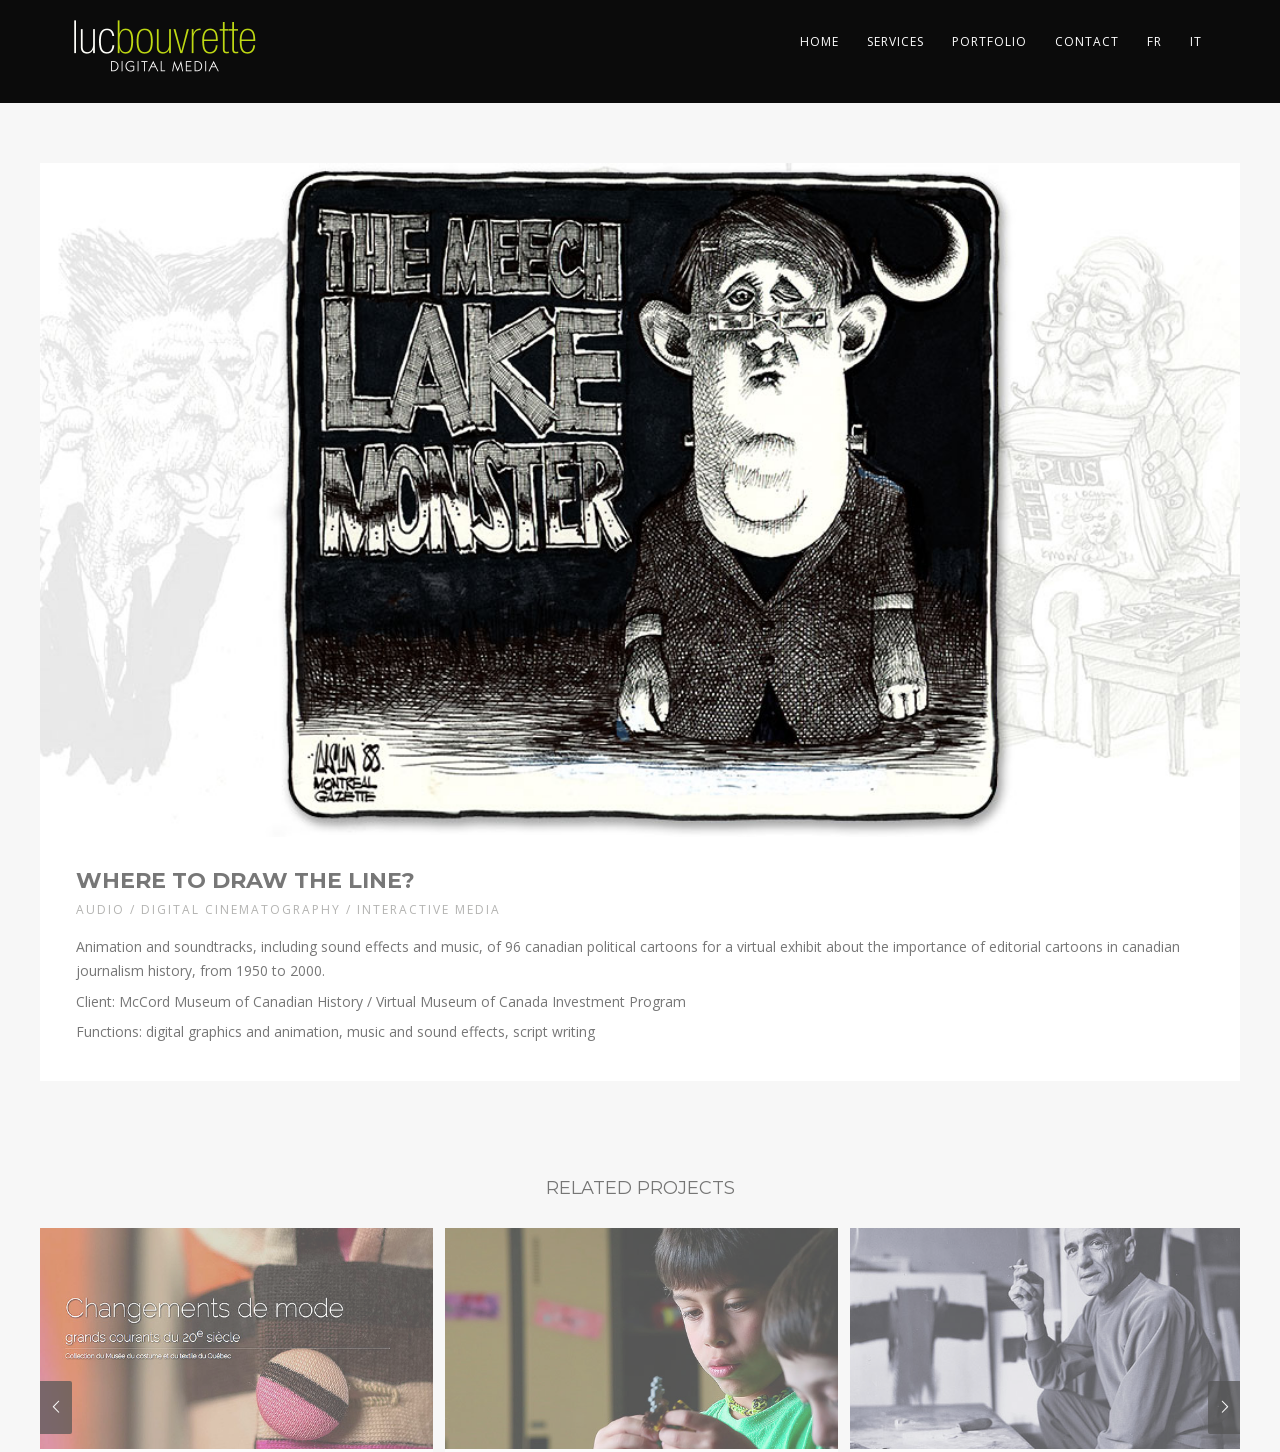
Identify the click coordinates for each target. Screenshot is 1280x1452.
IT (1196, 41)
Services (895, 41)
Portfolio (989, 41)
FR (1154, 41)
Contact (1087, 41)
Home (819, 41)
